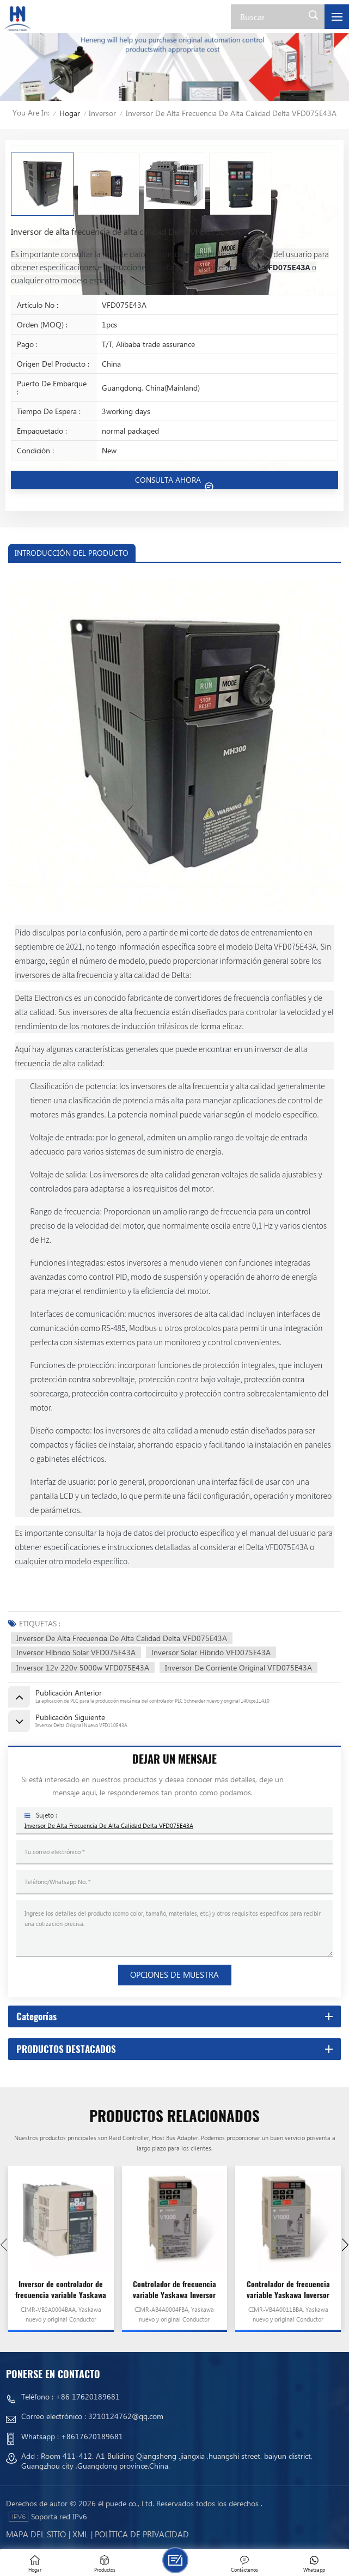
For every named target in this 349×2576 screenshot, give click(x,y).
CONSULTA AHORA (169, 480)
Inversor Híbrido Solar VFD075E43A (76, 1652)
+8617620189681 (92, 2436)
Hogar (69, 113)
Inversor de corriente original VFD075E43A (238, 1667)
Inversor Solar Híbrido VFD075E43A (211, 1652)
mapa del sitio (36, 2534)
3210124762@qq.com (125, 2416)
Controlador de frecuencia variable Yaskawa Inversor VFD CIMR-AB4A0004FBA (174, 2289)
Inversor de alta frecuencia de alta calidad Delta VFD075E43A (121, 1638)
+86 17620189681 (88, 2396)
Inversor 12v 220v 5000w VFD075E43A (82, 1667)
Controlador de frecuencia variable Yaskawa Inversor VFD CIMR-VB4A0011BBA (288, 2289)
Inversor (102, 113)
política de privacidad (142, 2534)
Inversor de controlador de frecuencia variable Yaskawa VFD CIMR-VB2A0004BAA (60, 2289)
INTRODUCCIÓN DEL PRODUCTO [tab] (71, 553)
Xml (80, 2534)
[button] (345, 2244)
